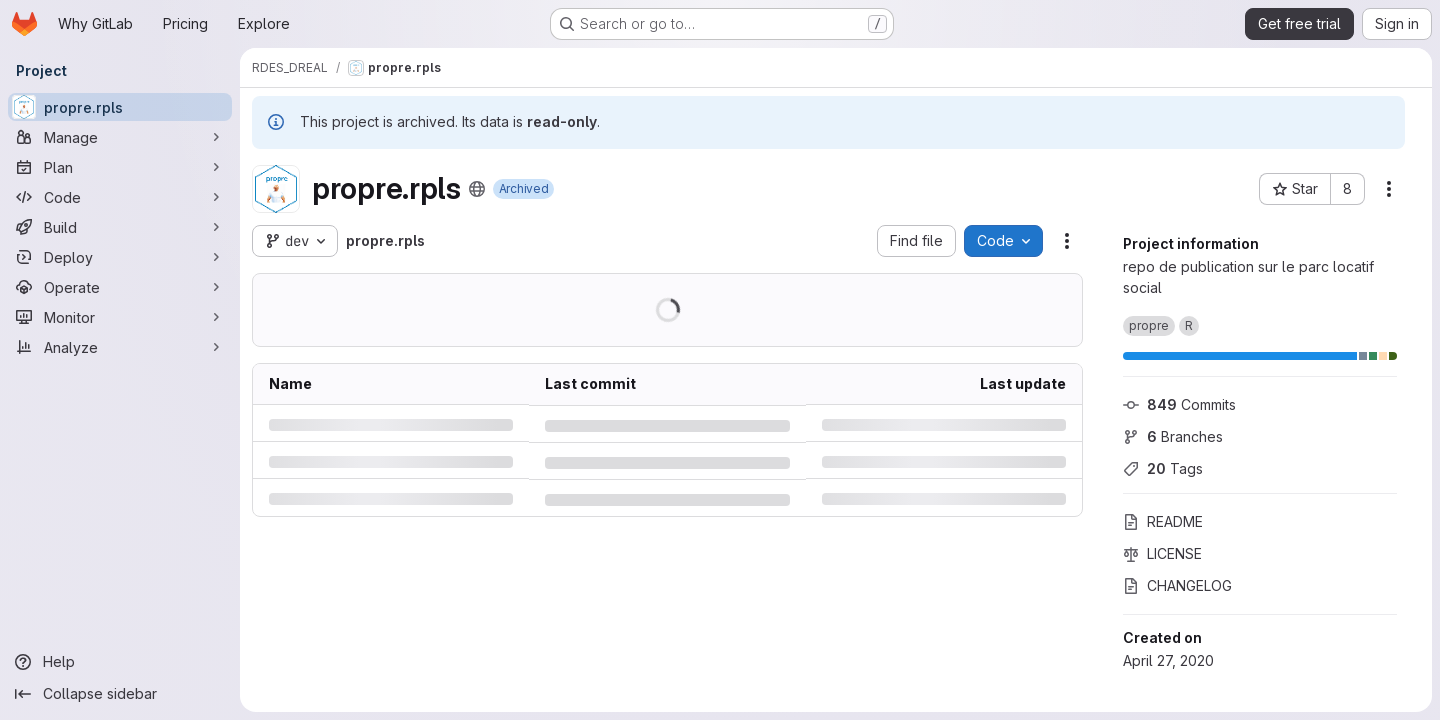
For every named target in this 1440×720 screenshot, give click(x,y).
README (1163, 521)
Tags (1163, 468)
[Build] (120, 227)
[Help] (120, 662)
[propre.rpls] (120, 107)
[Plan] (120, 167)
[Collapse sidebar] (120, 694)
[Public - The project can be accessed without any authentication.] (477, 189)
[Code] (120, 197)
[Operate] (120, 287)
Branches (1173, 436)
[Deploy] (120, 257)
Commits (1179, 404)
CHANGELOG (1177, 585)
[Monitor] (120, 317)
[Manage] (120, 137)
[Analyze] (120, 347)
